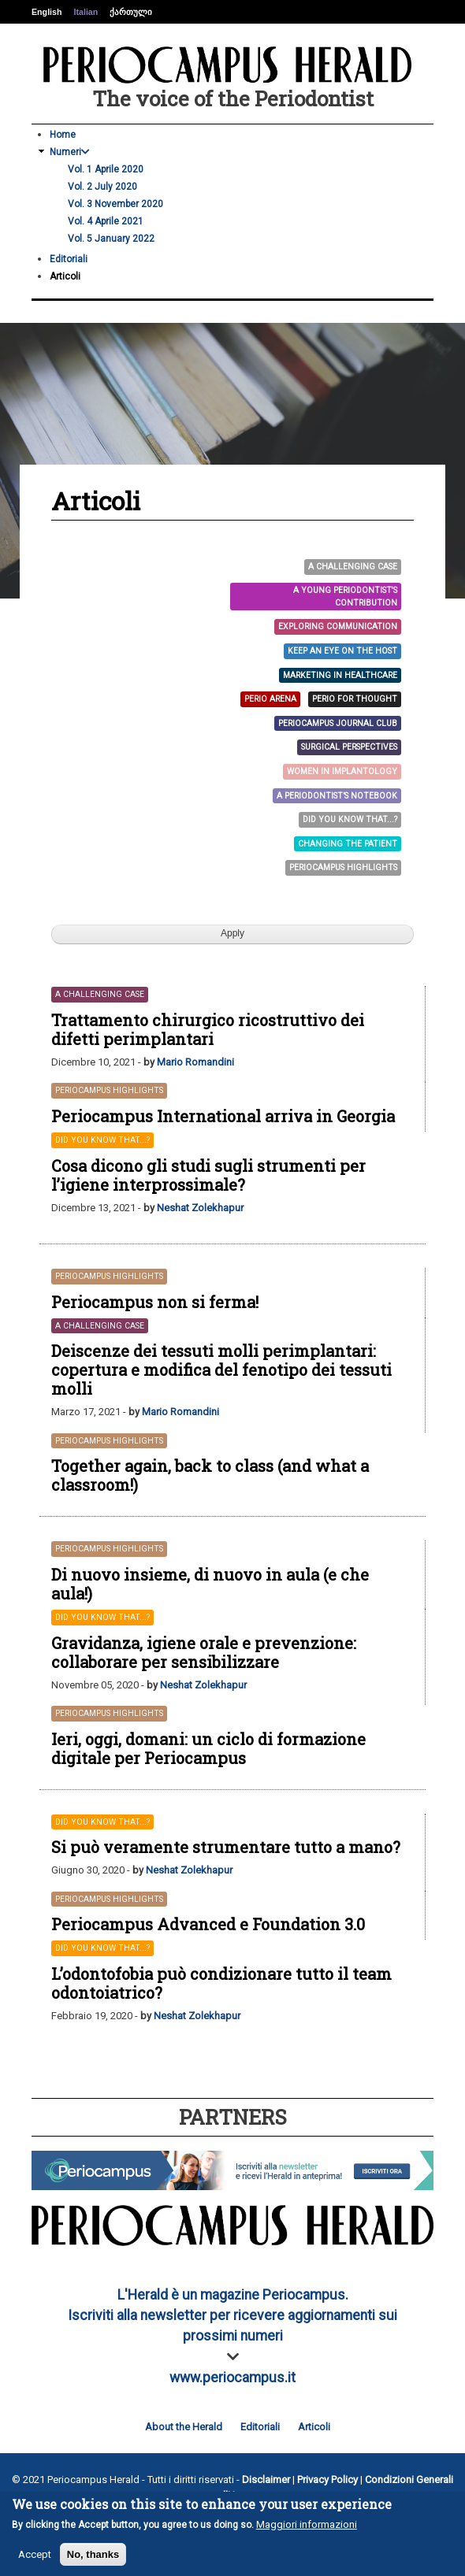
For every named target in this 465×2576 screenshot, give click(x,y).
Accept (34, 2554)
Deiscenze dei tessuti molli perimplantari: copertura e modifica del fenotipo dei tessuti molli (221, 1369)
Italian (85, 12)
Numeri (70, 152)
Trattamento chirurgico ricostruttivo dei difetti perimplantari (207, 1029)
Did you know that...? (350, 819)
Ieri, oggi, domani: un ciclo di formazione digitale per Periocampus (208, 1748)
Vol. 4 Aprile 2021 (105, 221)
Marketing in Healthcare (340, 675)
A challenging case (352, 567)
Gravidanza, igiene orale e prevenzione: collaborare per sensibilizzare (203, 1652)
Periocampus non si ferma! (155, 1302)
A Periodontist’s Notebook (337, 796)
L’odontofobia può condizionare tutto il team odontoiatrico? (221, 1983)
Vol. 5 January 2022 (111, 238)
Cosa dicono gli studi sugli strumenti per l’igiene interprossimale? (208, 1175)
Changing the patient (347, 844)
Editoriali (68, 259)
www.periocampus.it (232, 2377)
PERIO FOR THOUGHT (354, 699)
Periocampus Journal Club (337, 723)
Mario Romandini (195, 1062)
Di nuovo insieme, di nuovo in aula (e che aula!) (210, 1583)
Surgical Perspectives (349, 747)
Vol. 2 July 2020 (102, 186)
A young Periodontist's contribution (345, 596)
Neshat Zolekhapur (200, 1208)
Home (63, 134)
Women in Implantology (342, 771)
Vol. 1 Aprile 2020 (105, 169)
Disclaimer (266, 2479)
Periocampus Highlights (343, 867)
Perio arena (270, 699)
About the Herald (183, 2427)
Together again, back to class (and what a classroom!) (210, 1475)
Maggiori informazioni (306, 2524)
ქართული (131, 12)
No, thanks (93, 2554)
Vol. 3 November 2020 (115, 203)
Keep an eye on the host (342, 651)
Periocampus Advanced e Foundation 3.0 (208, 1924)
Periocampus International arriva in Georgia (223, 1116)
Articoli (65, 276)
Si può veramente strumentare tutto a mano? (225, 1847)
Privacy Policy (327, 2479)
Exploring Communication (337, 626)
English (46, 12)
